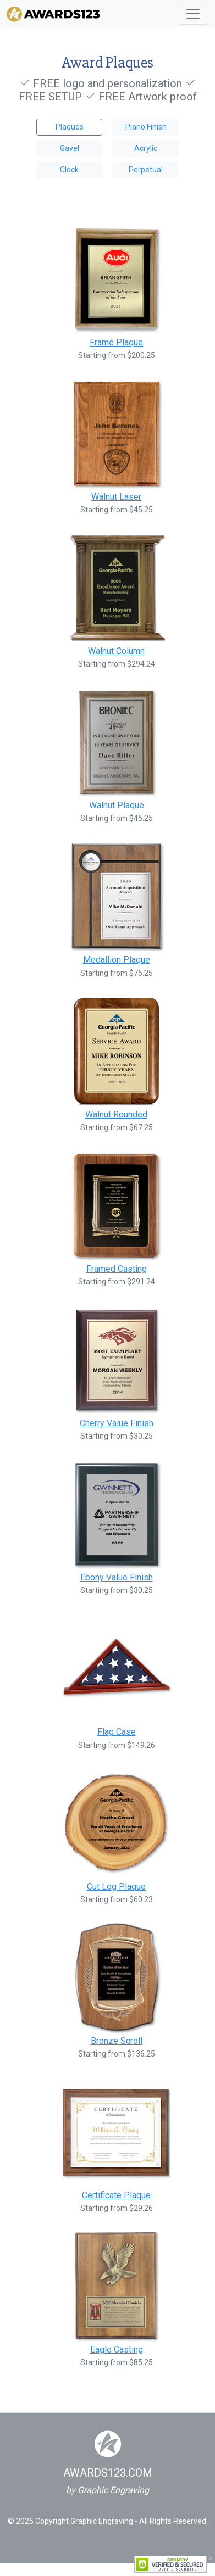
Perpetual (146, 169)
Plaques (70, 126)
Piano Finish (146, 126)
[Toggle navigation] (193, 14)
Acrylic (145, 148)
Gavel (69, 148)
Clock (69, 169)
